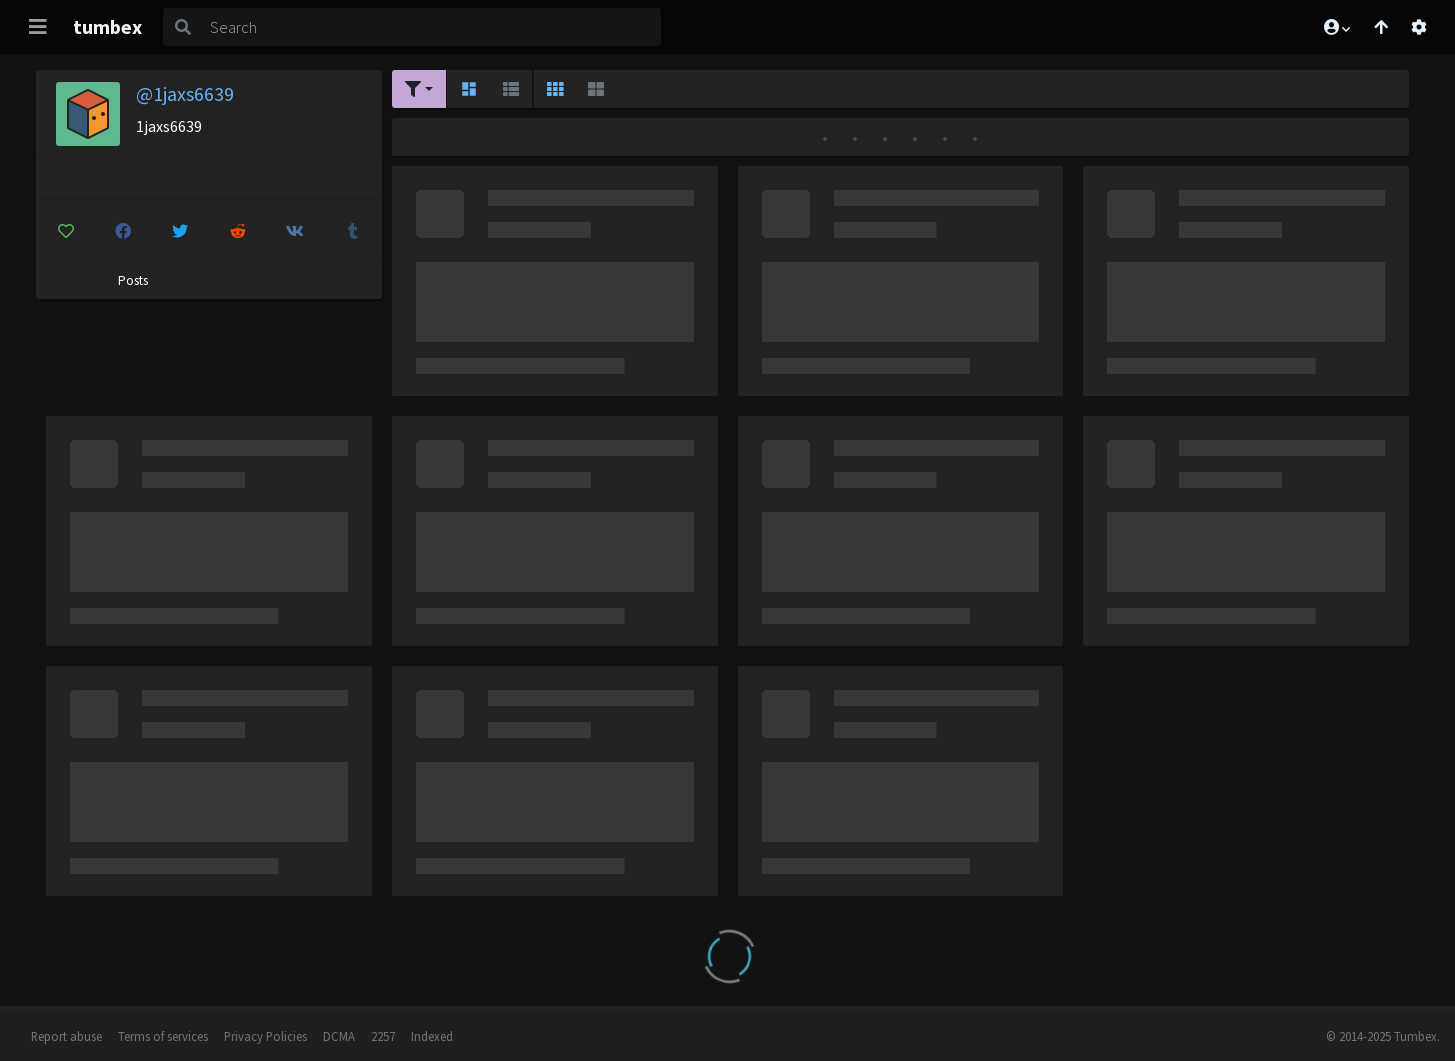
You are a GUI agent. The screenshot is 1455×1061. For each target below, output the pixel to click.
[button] (1336, 27)
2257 (383, 1036)
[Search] (431, 27)
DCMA (339, 1036)
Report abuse (66, 1036)
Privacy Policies (265, 1036)
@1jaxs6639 (185, 93)
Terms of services (163, 1036)
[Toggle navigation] (38, 27)
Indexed (432, 1036)
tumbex (107, 26)
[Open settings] (1419, 27)
